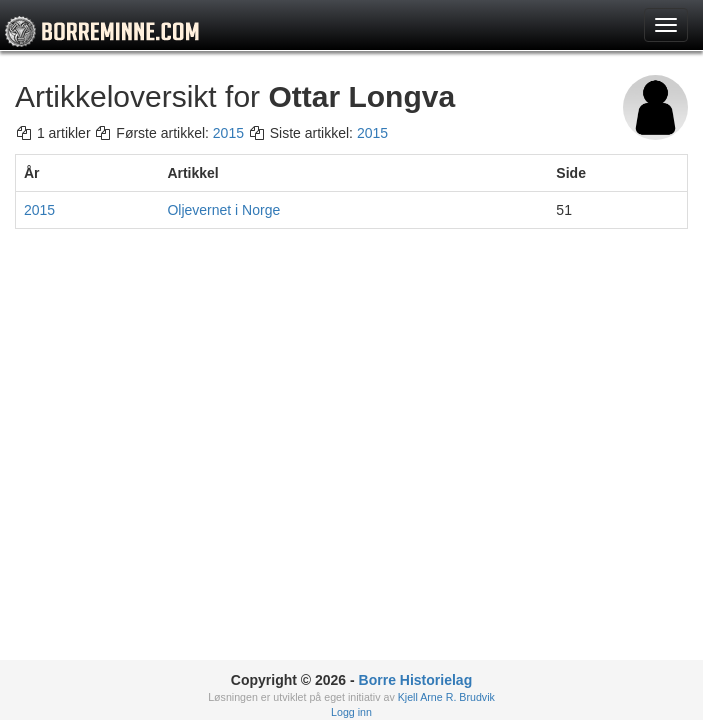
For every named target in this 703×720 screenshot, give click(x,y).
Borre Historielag (416, 680)
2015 (228, 133)
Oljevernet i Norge (223, 210)
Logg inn (351, 712)
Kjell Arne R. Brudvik (446, 697)
